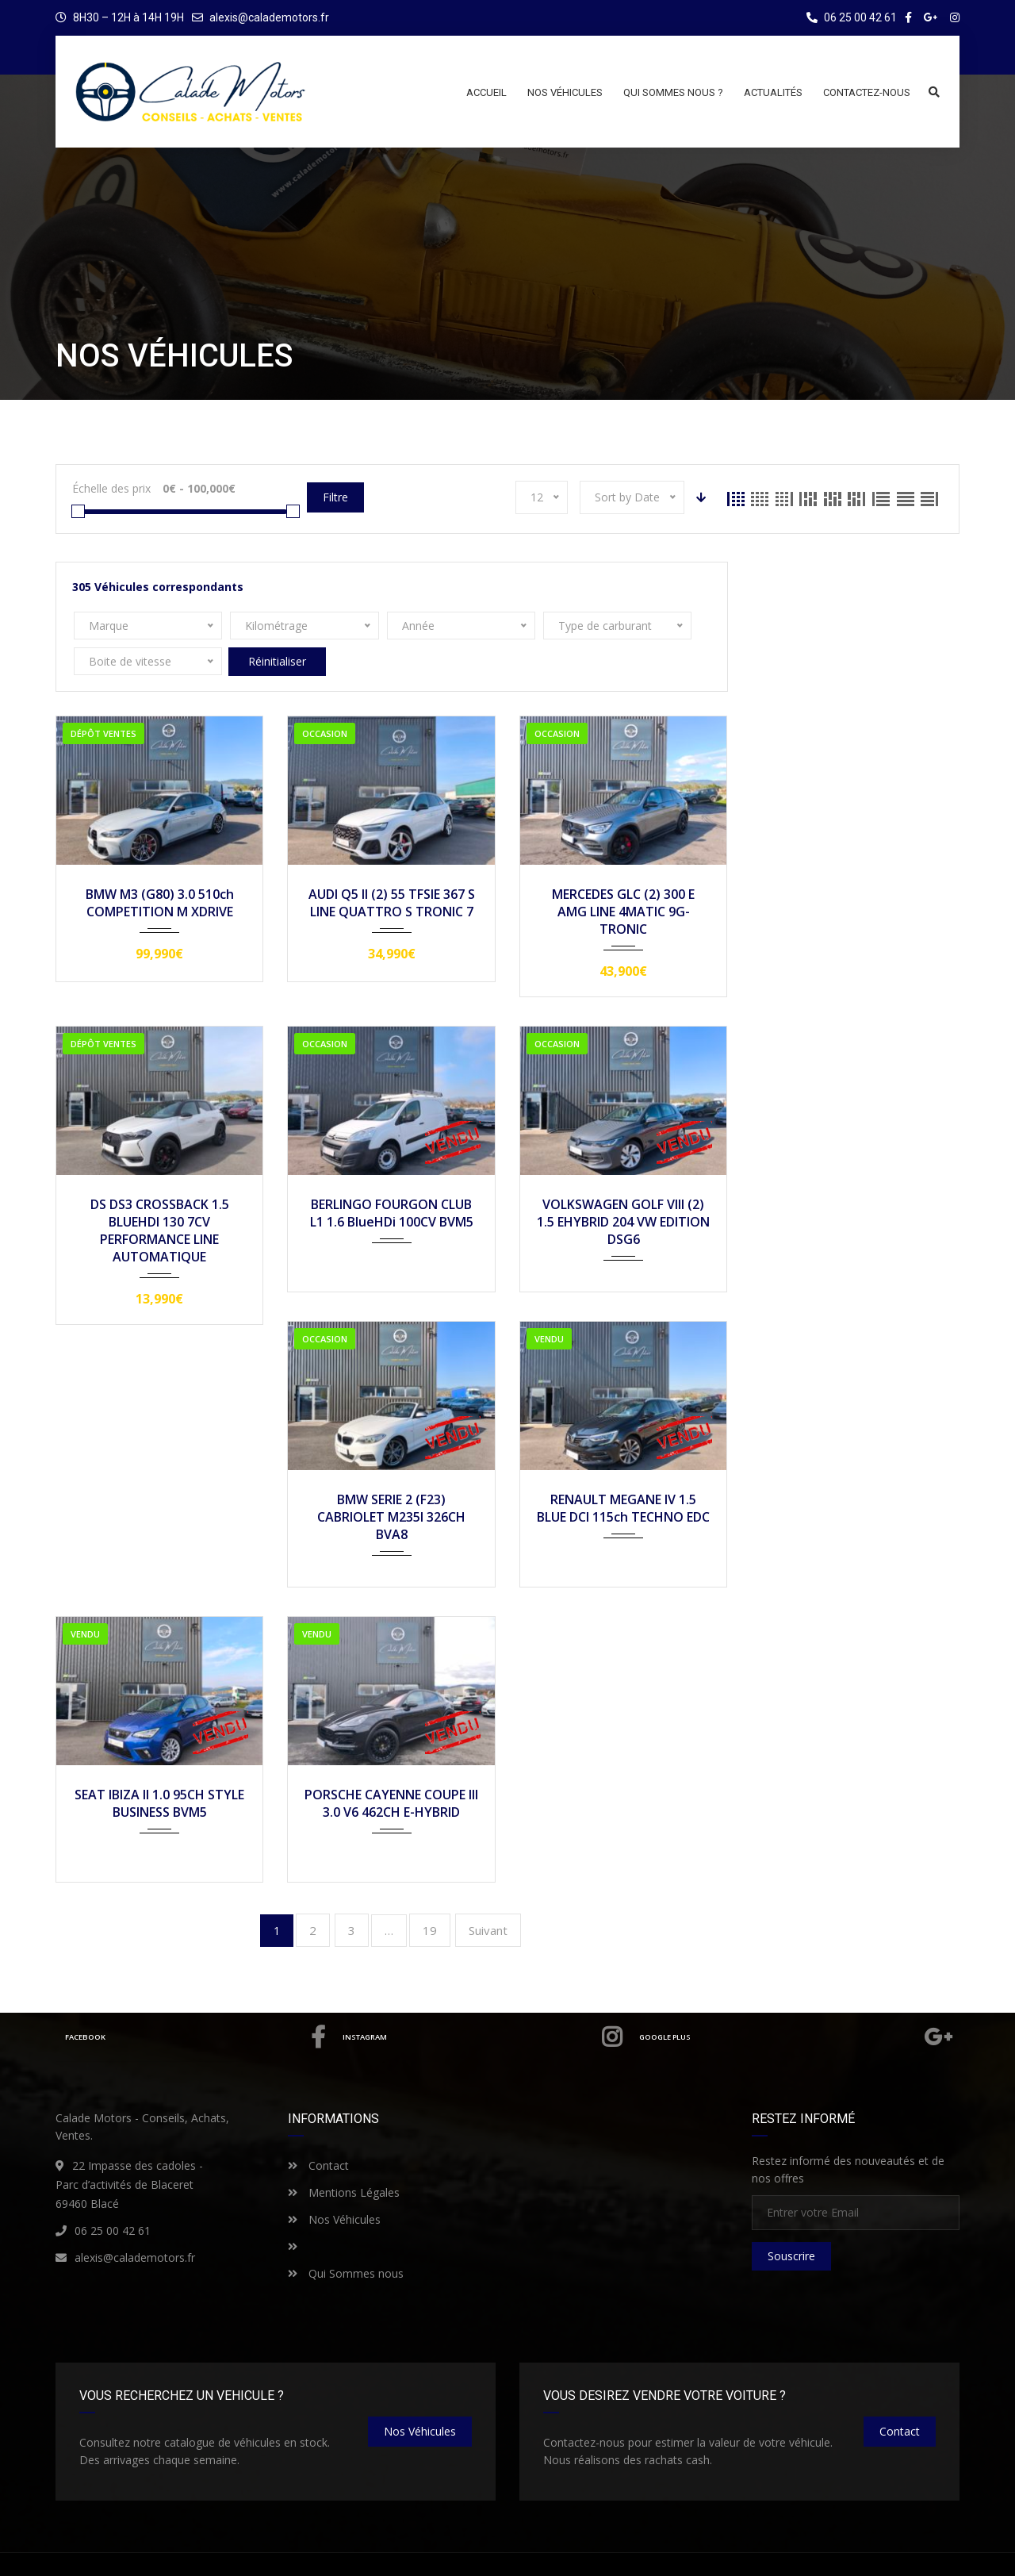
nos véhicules (420, 2395)
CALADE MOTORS (193, 2549)
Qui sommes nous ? (821, 2550)
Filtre (335, 497)
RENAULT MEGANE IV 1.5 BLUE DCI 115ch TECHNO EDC (623, 1472)
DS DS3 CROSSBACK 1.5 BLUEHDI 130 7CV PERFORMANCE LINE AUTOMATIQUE (159, 1195)
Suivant (488, 1894)
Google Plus (795, 2001)
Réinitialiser (653, 625)
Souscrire (791, 2220)
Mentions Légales (344, 2156)
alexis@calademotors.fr (269, 17)
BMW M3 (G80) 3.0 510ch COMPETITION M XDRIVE (160, 867)
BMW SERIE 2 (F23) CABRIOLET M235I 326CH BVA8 (391, 1481)
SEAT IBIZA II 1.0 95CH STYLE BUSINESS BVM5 (159, 1767)
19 (430, 1894)
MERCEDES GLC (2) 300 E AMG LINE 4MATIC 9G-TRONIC (623, 876)
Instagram (480, 2001)
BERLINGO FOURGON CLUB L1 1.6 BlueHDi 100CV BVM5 (391, 1177)
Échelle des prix (111, 488)
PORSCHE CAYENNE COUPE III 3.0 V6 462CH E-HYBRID (391, 1767)
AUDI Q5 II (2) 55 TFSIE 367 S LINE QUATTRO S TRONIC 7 (391, 867)
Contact (318, 2129)
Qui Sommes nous (346, 2237)
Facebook (194, 2001)
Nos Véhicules (334, 2183)
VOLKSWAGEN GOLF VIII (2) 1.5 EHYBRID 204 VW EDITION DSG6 (623, 1186)
